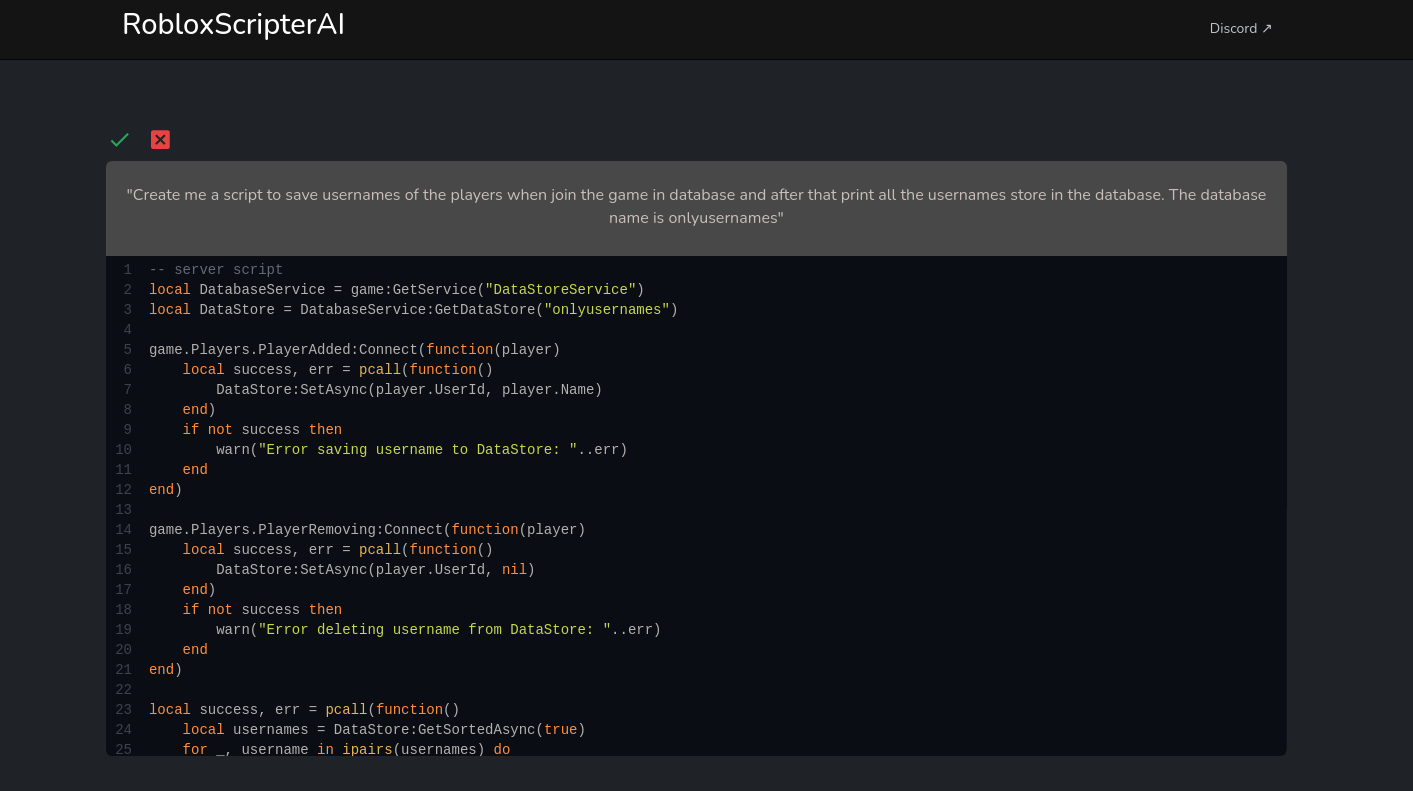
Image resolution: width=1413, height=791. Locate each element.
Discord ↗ (1241, 28)
